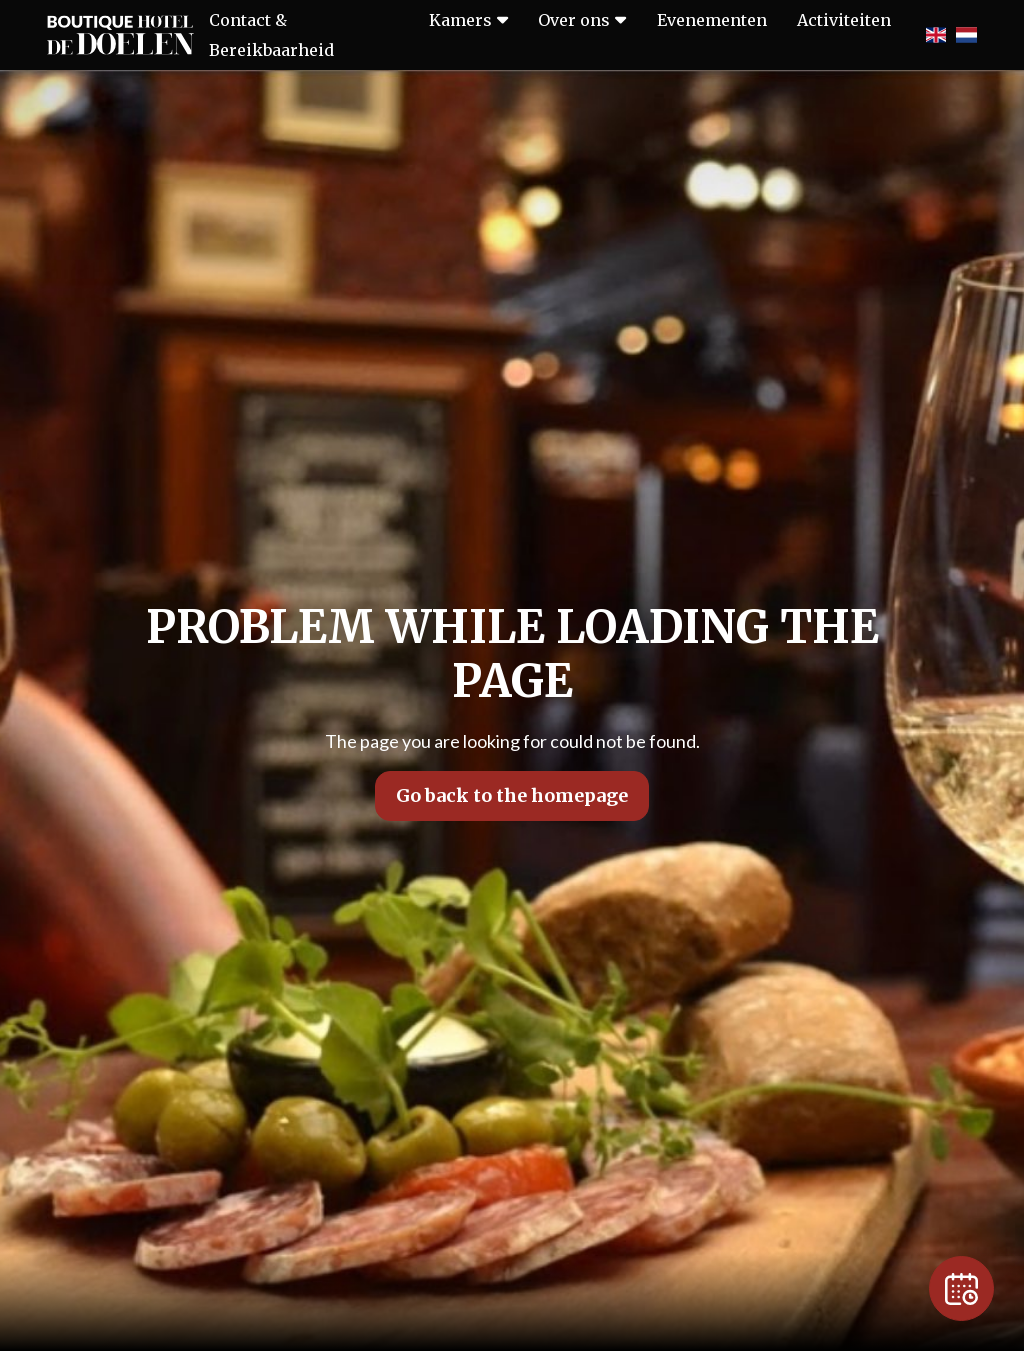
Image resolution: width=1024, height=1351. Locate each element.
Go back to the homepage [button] (512, 795)
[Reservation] (961, 1288)
